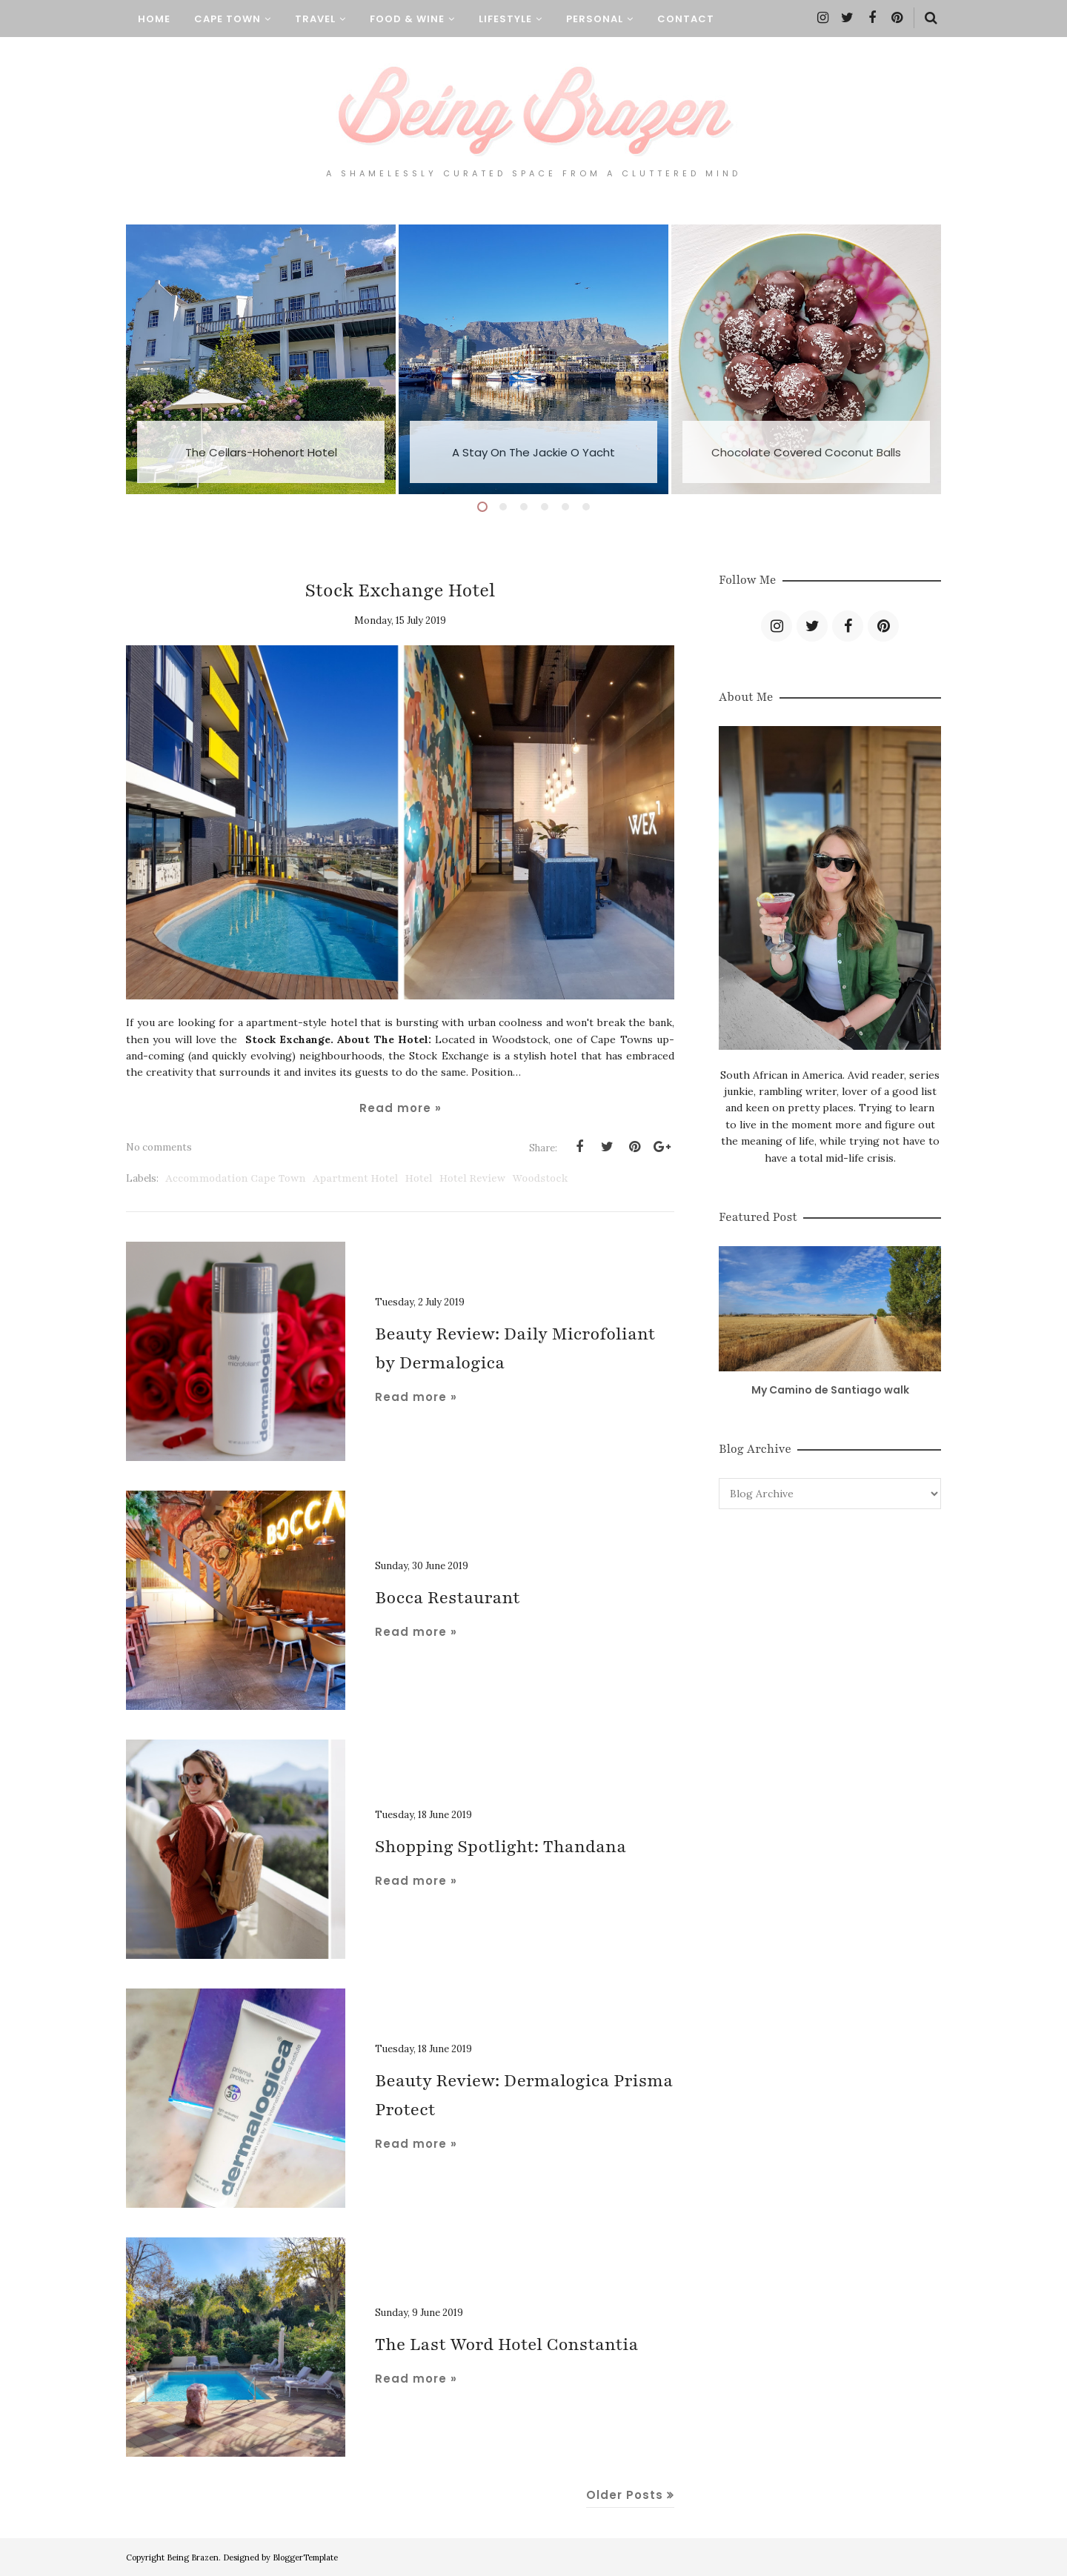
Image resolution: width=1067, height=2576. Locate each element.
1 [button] (482, 507)
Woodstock (540, 1178)
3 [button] (524, 507)
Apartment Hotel (356, 1178)
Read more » (400, 1108)
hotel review (472, 1178)
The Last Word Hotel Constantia (507, 2344)
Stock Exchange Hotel (400, 589)
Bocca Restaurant (447, 1597)
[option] (261, 359)
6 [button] (586, 507)
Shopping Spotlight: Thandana (500, 1846)
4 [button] (544, 507)
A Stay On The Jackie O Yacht (533, 452)
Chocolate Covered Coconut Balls (806, 452)
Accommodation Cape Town (235, 1178)
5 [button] (565, 507)
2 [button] (503, 507)
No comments (159, 1147)
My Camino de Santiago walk (830, 1389)
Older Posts (624, 2495)
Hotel (419, 1178)
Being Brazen (193, 2557)
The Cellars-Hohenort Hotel (261, 452)
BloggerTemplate (305, 2557)
